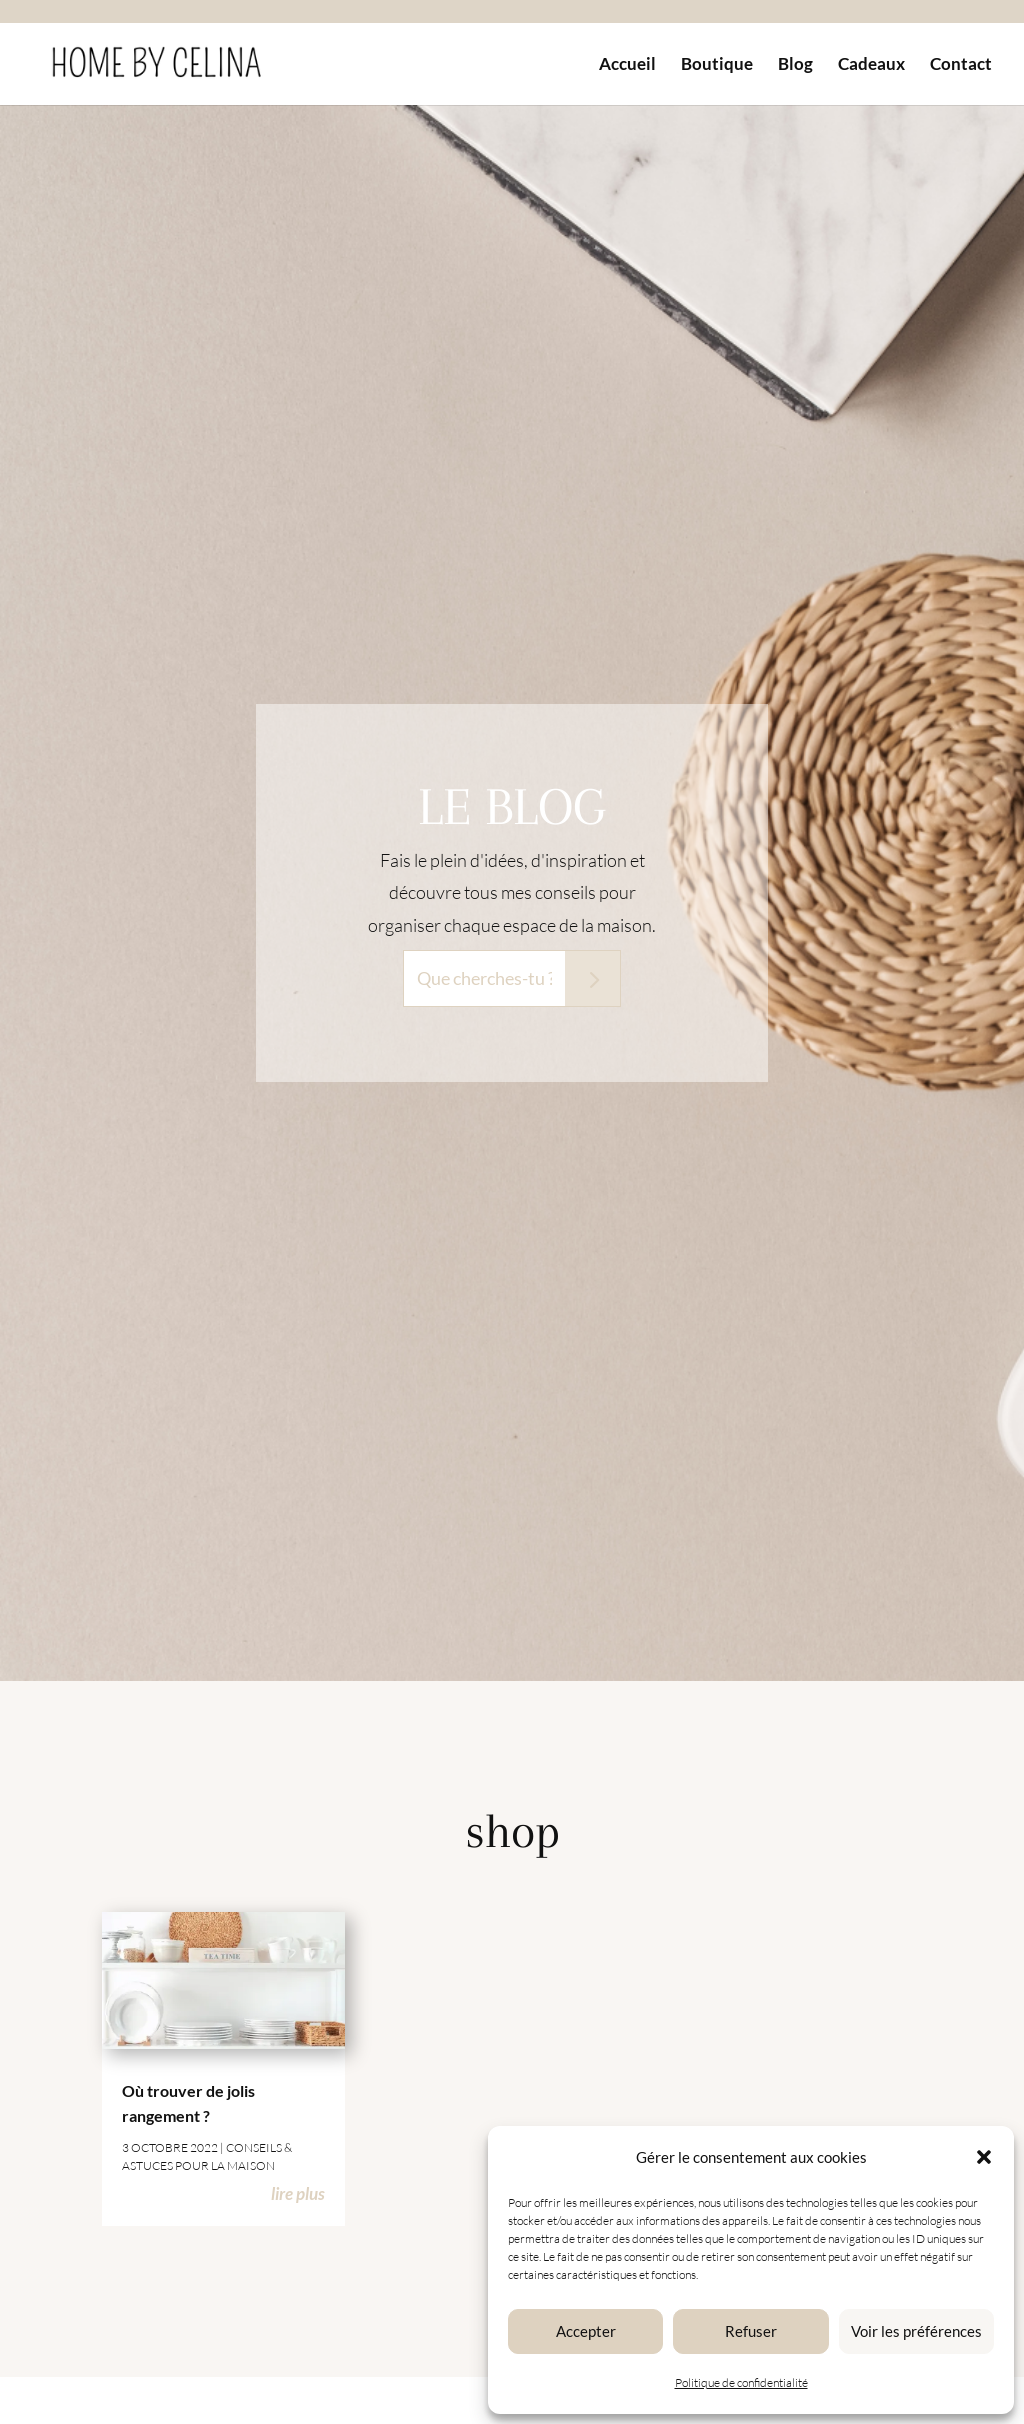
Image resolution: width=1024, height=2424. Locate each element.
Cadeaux (871, 65)
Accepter (586, 2331)
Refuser (751, 2331)
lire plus (298, 2193)
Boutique (717, 65)
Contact (961, 65)
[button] (984, 2157)
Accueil (627, 65)
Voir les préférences (916, 2331)
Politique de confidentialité (741, 2382)
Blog (795, 65)
